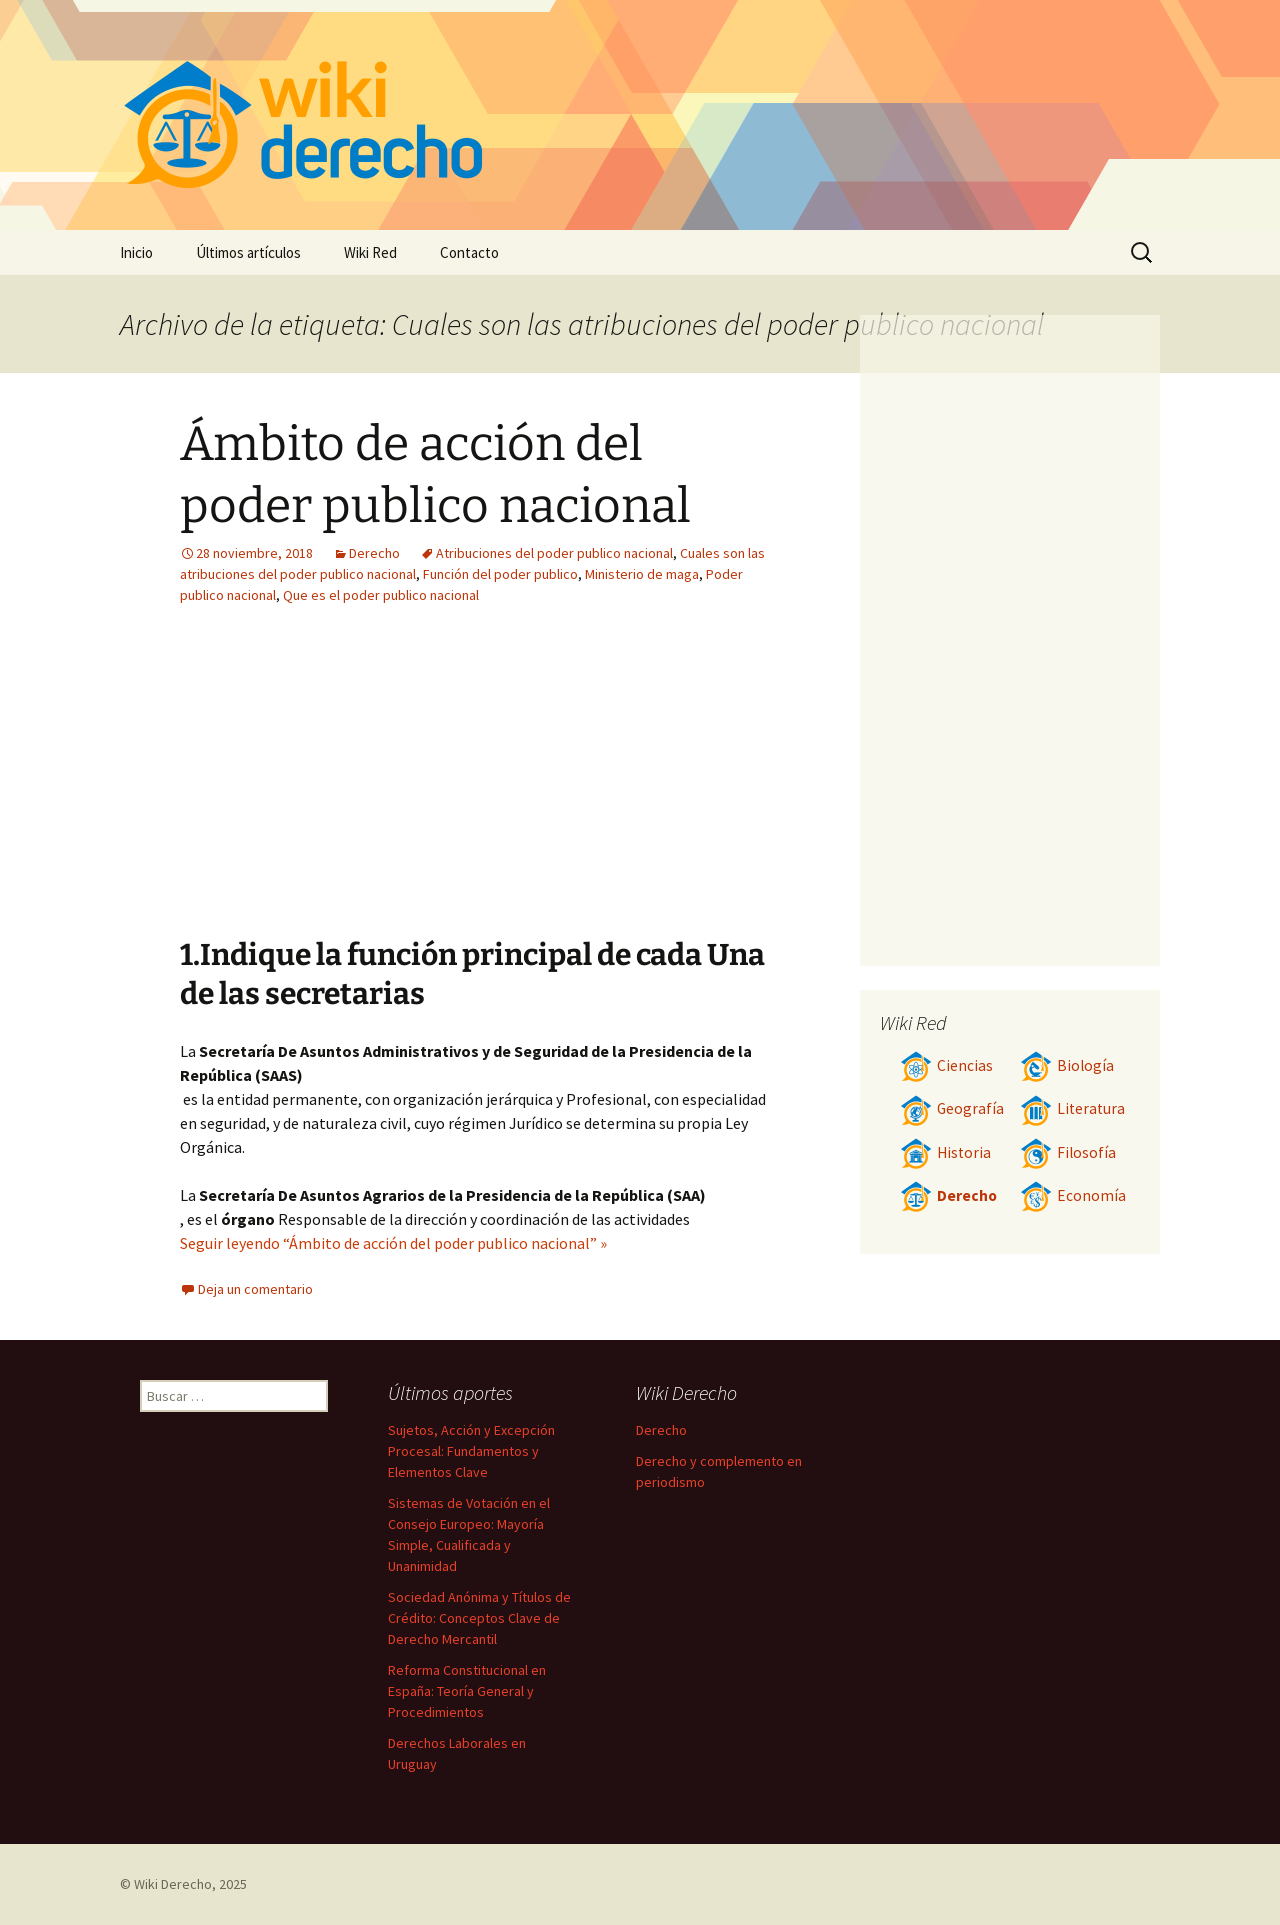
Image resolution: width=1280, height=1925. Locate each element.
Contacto (469, 252)
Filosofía (1068, 1152)
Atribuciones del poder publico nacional (554, 553)
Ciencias (946, 1065)
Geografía (952, 1108)
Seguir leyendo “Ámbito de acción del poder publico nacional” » (393, 1243)
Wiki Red (370, 252)
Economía (1073, 1195)
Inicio (136, 252)
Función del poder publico (500, 574)
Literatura (1072, 1108)
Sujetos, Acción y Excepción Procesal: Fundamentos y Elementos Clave (471, 1451)
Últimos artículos (248, 252)
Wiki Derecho (173, 1884)
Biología (1067, 1065)
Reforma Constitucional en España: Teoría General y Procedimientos (467, 1691)
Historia (945, 1152)
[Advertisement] (358, 786)
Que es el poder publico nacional (381, 595)
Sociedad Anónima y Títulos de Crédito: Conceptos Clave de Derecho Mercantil (479, 1618)
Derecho (374, 553)
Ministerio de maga (642, 574)
